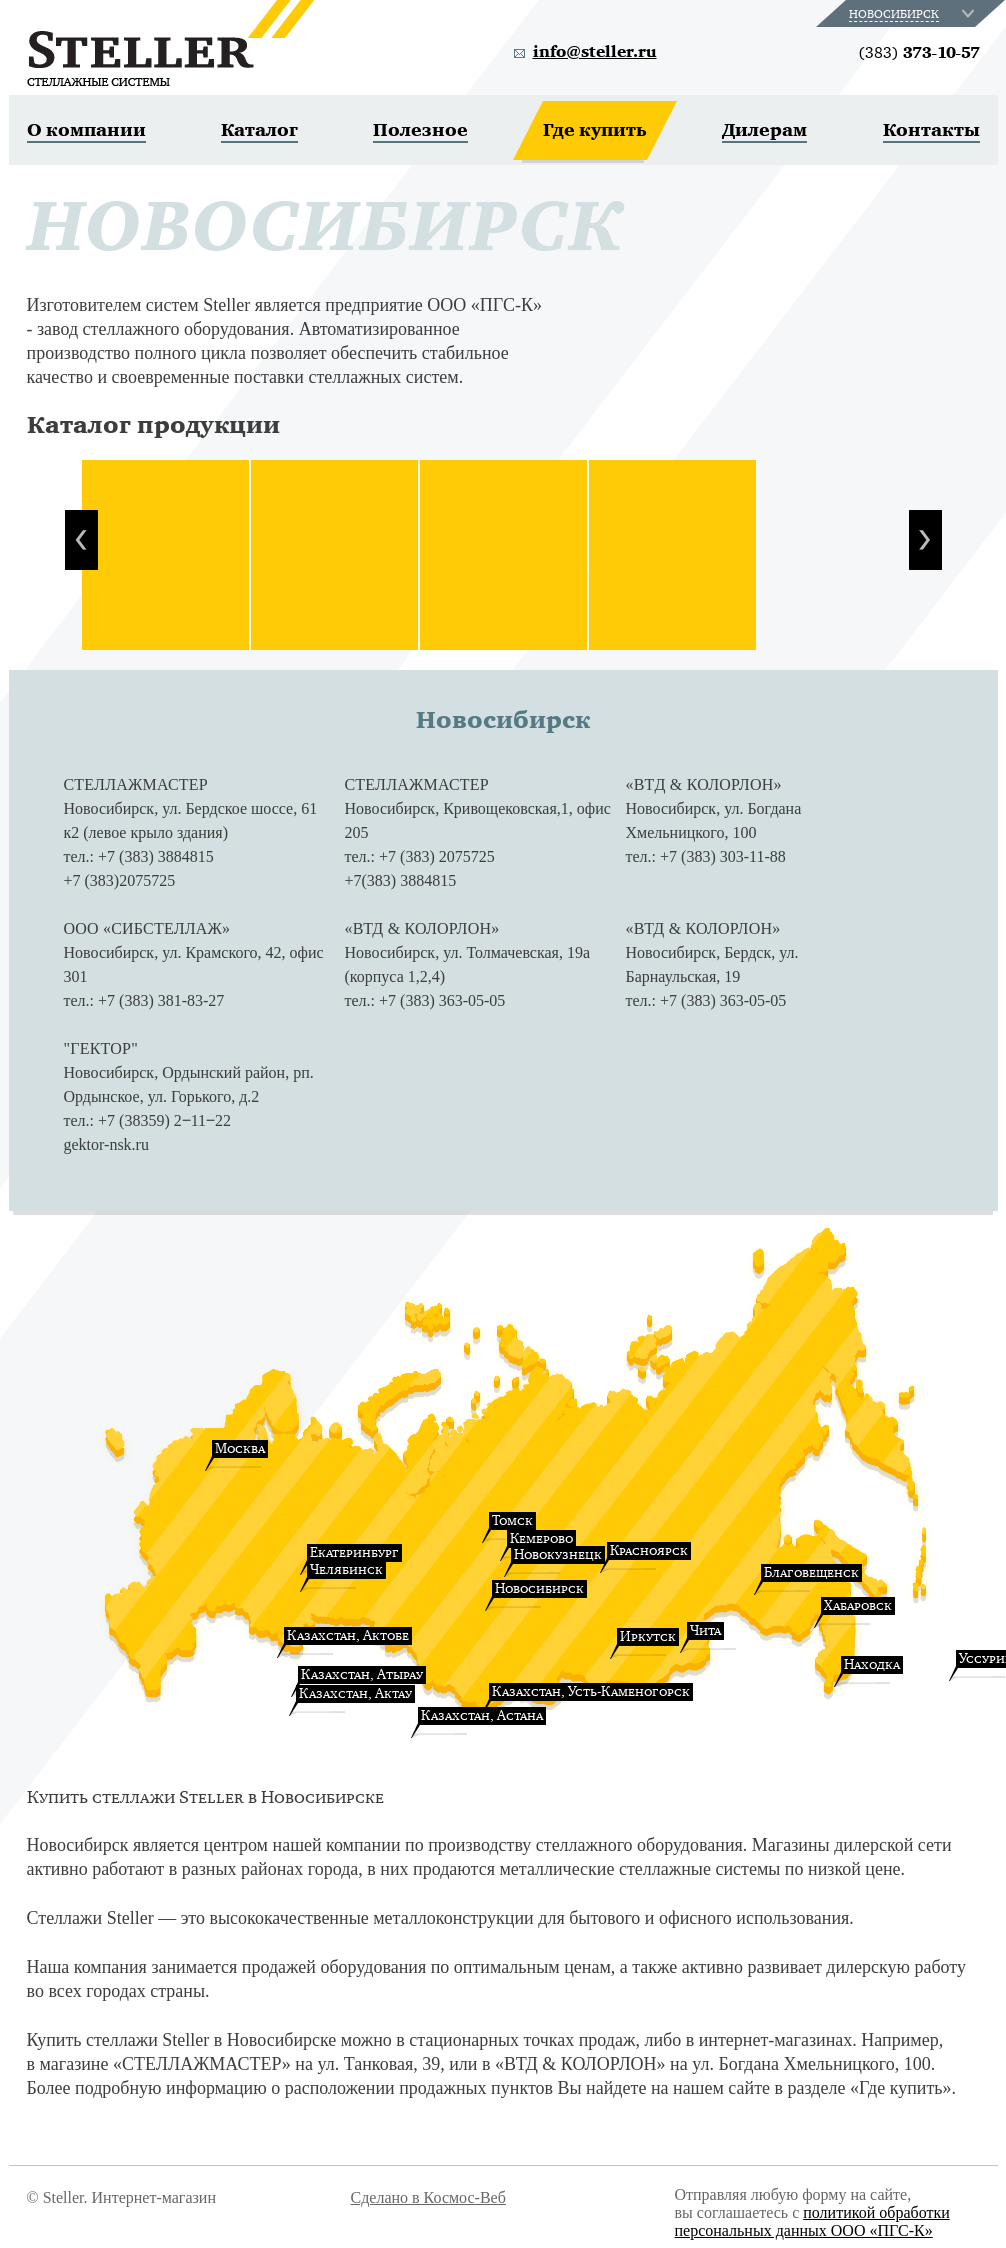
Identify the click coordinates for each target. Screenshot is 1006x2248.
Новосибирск (539, 1588)
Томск (512, 1520)
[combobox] (913, 13)
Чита (705, 1630)
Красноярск (649, 1550)
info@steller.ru (595, 52)
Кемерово (541, 1538)
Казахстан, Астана (482, 1715)
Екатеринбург (354, 1552)
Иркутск (648, 1636)
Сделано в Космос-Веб (428, 2197)
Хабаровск (858, 1605)
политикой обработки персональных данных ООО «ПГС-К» (812, 2221)
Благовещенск (811, 1572)
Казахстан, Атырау (362, 1674)
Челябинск (346, 1569)
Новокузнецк (558, 1554)
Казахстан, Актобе (348, 1635)
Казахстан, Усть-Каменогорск (591, 1691)
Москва (240, 1448)
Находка (872, 1664)
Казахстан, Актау (355, 1693)
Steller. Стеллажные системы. (170, 43)
